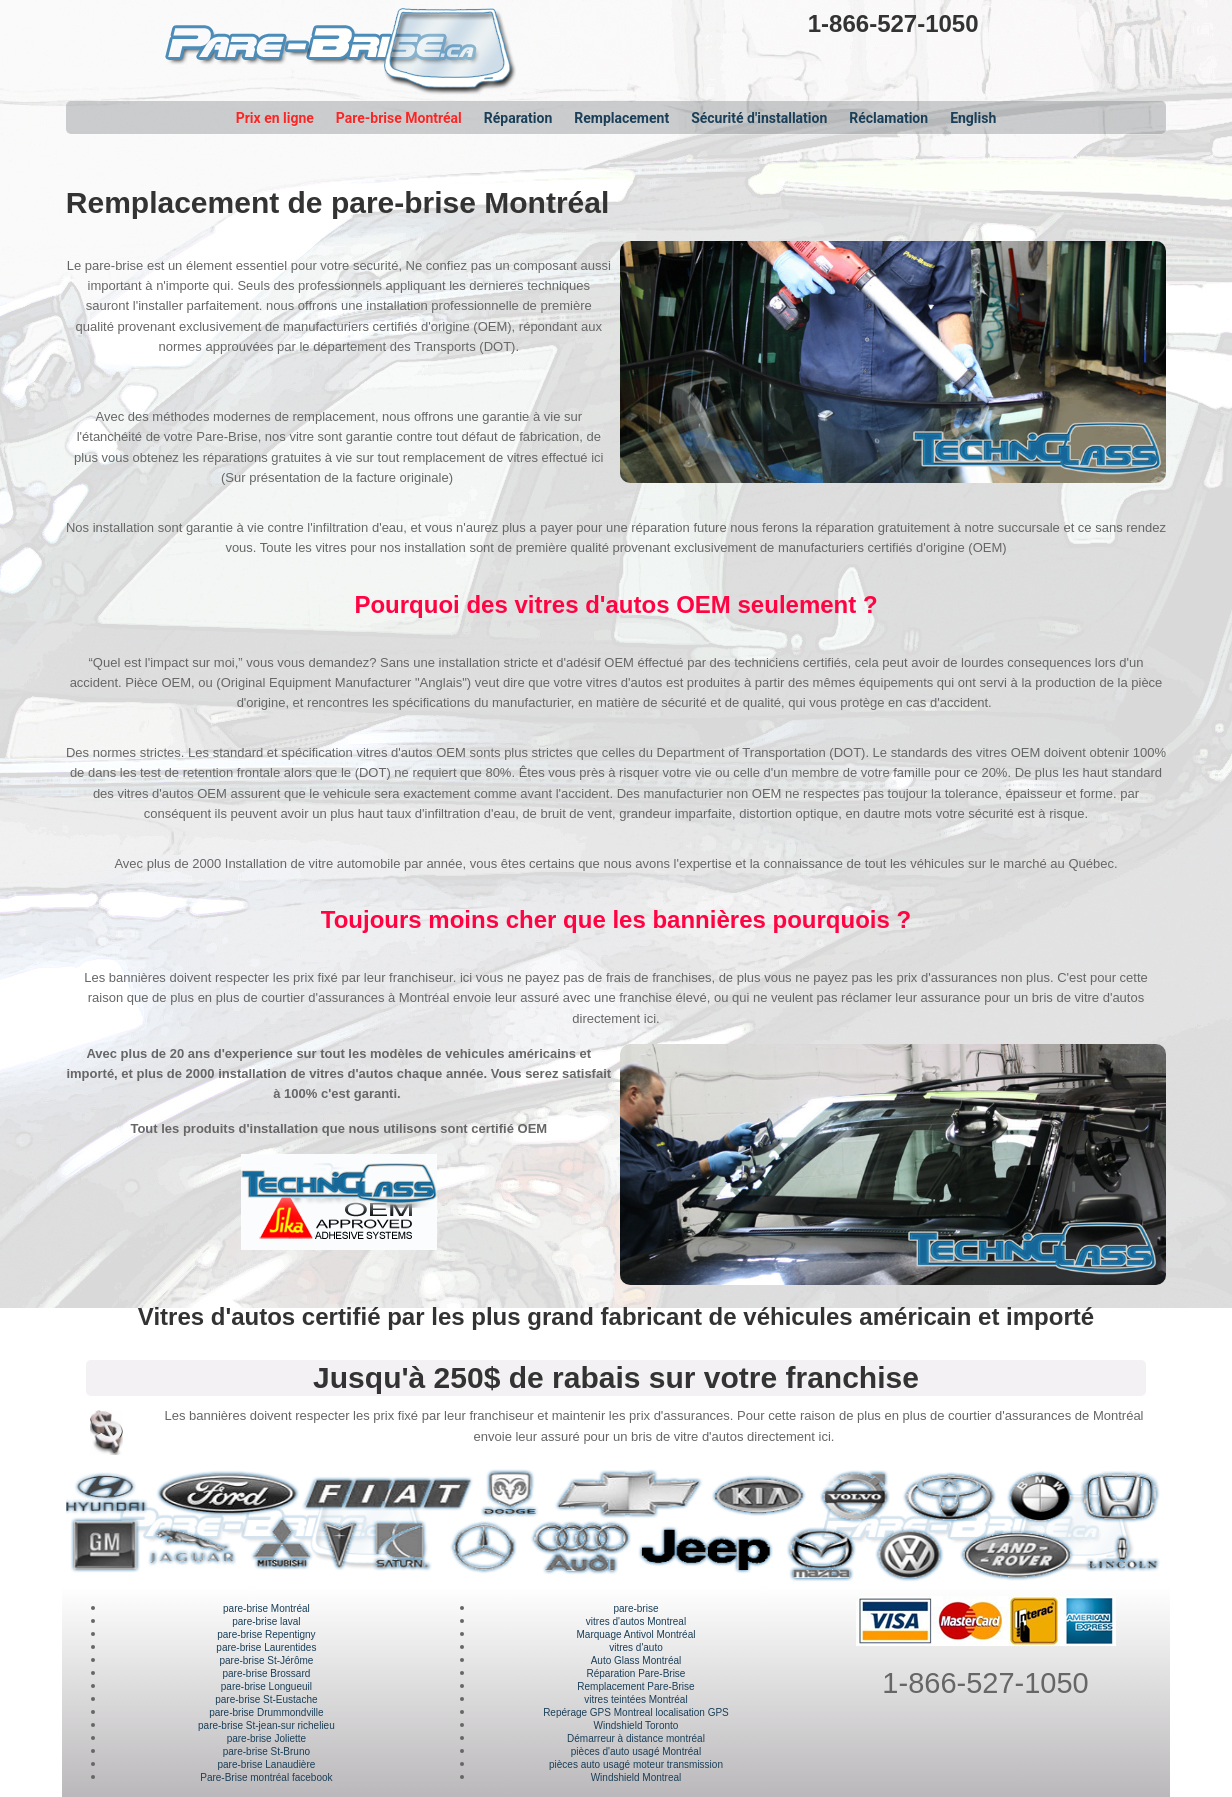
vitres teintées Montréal (635, 1699)
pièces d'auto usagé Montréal (636, 1751)
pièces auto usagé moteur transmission (636, 1764)
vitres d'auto (636, 1647)
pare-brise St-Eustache (266, 1699)
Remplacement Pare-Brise (635, 1686)
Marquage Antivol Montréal (635, 1634)
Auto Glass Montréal (636, 1660)
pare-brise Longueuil (266, 1686)
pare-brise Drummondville (266, 1712)
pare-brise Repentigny (266, 1634)
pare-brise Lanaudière (266, 1764)
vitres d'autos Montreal (636, 1621)
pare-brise (635, 1608)
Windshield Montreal (636, 1777)
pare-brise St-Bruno (266, 1751)
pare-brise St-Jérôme (266, 1660)
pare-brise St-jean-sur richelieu (266, 1725)
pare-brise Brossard (266, 1673)
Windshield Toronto (636, 1725)
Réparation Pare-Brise (636, 1673)
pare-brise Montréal (266, 1608)
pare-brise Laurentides (266, 1647)
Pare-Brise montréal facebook (266, 1777)
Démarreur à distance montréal (636, 1738)
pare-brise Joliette (266, 1738)
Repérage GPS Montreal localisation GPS (636, 1712)
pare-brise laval (266, 1621)
